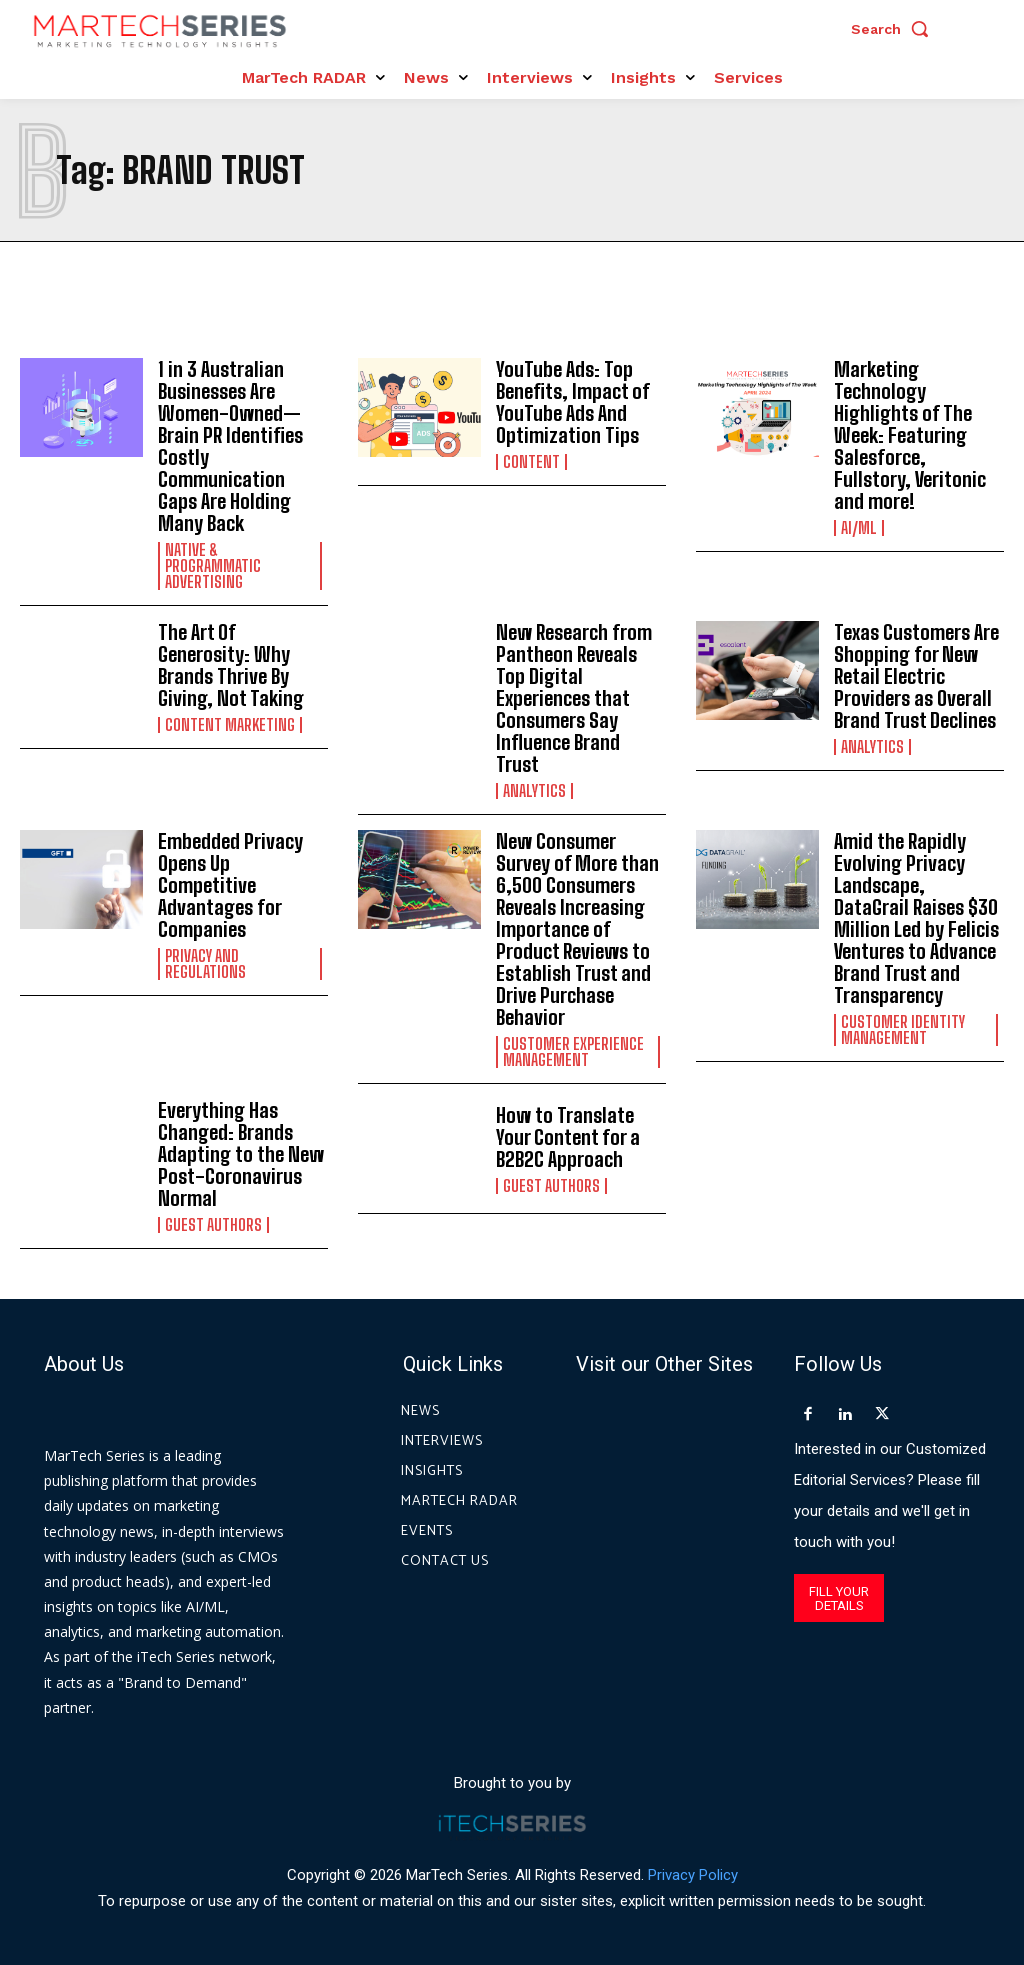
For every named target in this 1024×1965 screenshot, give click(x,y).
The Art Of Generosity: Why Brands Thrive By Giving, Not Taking (231, 665)
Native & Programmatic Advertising (213, 566)
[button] (895, 29)
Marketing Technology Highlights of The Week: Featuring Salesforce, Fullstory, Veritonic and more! (910, 435)
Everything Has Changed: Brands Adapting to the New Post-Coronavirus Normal (241, 1154)
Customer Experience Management (573, 1052)
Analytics (534, 791)
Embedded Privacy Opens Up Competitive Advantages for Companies (230, 885)
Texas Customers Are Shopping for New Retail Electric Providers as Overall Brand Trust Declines (916, 676)
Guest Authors (213, 1225)
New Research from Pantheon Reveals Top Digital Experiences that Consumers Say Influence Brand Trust (574, 698)
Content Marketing (230, 725)
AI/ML (859, 528)
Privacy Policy (693, 1874)
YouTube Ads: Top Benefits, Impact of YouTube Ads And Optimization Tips (573, 402)
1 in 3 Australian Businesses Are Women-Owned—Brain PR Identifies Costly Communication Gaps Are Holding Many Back (230, 446)
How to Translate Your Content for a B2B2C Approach (568, 1137)
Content (531, 462)
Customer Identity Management (903, 1030)
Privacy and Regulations (205, 964)
